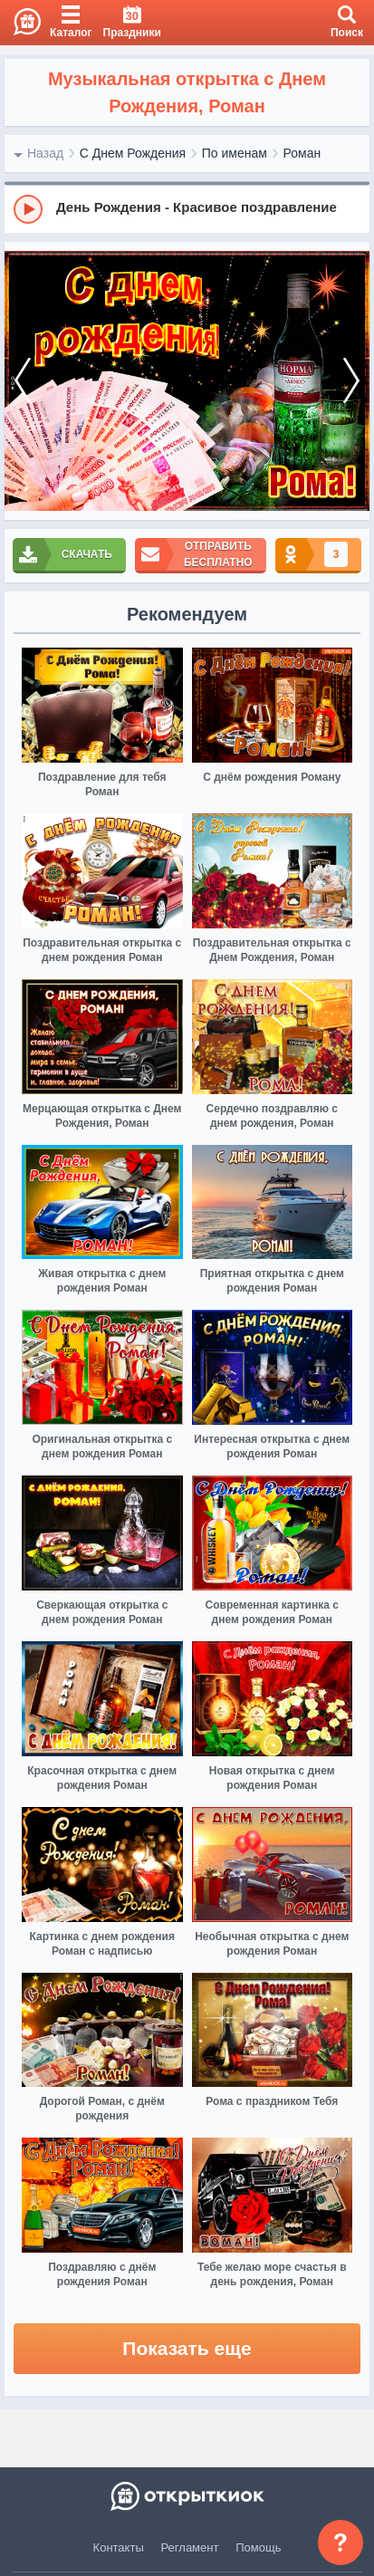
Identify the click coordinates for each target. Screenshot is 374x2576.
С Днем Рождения (133, 153)
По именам (234, 153)
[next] (351, 381)
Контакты (118, 2547)
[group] (187, 208)
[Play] (28, 209)
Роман (302, 153)
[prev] (22, 381)
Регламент (190, 2547)
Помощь (258, 2547)
